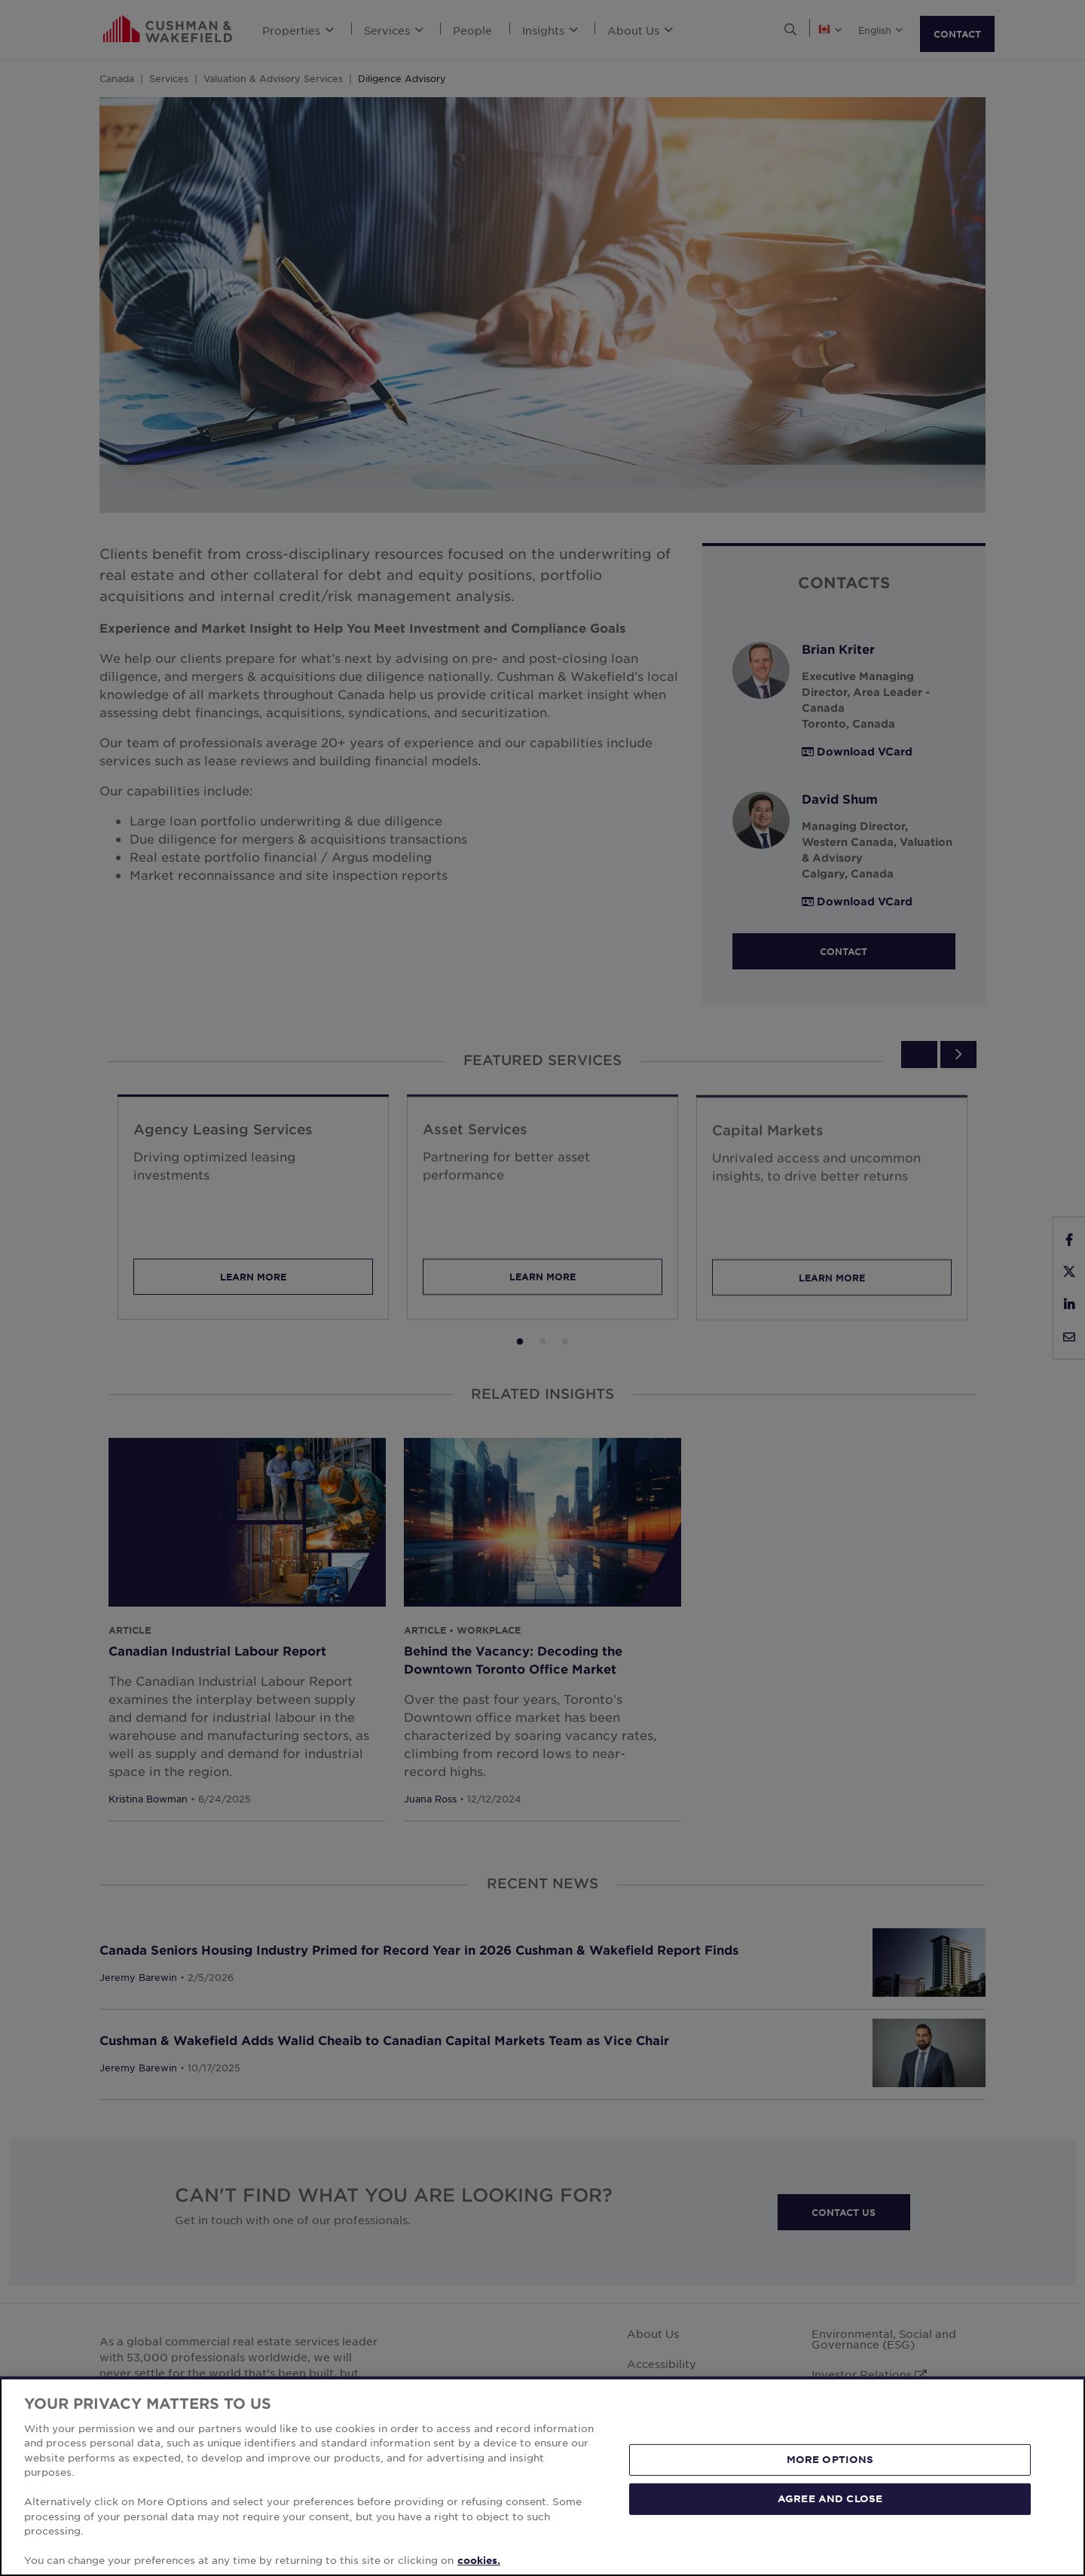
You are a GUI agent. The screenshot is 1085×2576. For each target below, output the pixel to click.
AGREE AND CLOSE (830, 2498)
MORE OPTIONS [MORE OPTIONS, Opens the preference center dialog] (830, 2459)
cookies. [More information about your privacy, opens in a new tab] (478, 2560)
